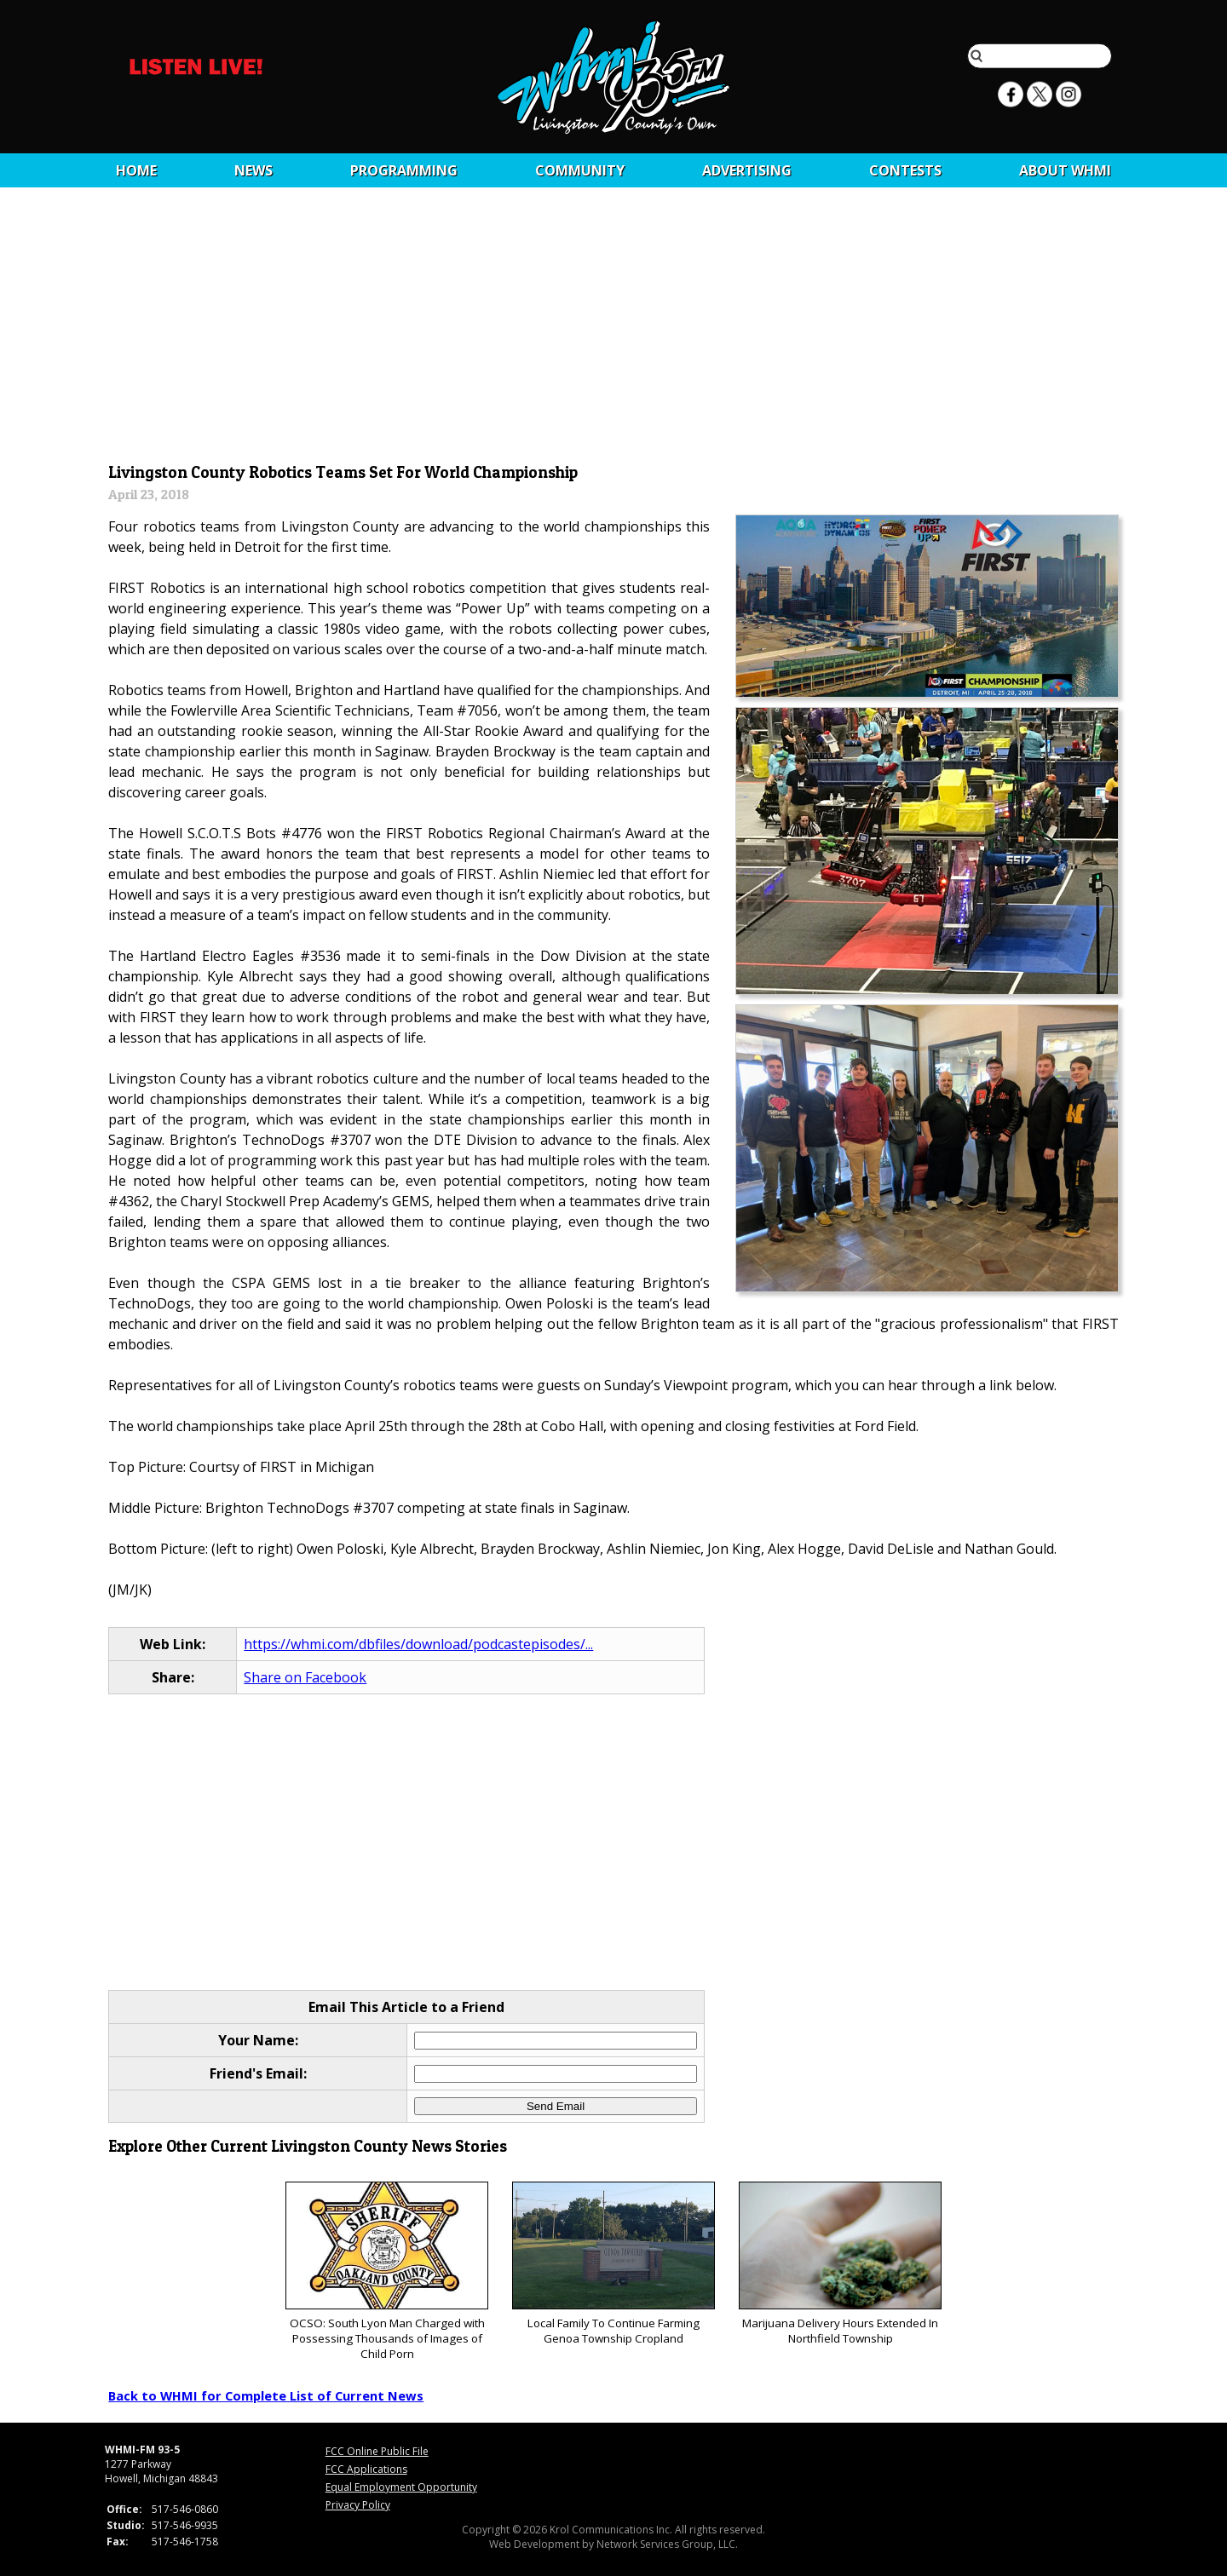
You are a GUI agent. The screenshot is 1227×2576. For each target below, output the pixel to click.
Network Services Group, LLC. (667, 2544)
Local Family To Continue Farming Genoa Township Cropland (613, 2264)
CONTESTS (905, 170)
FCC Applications (366, 2469)
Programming (404, 170)
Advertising (747, 170)
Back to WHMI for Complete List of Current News (265, 2395)
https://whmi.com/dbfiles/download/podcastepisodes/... (418, 1644)
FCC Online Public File (377, 2451)
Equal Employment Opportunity (401, 2487)
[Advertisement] (614, 329)
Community (580, 170)
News (253, 170)
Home (136, 170)
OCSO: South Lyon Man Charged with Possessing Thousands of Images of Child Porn (386, 2271)
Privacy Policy (357, 2505)
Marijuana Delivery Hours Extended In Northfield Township (840, 2264)
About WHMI (1065, 170)
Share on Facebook (305, 1677)
